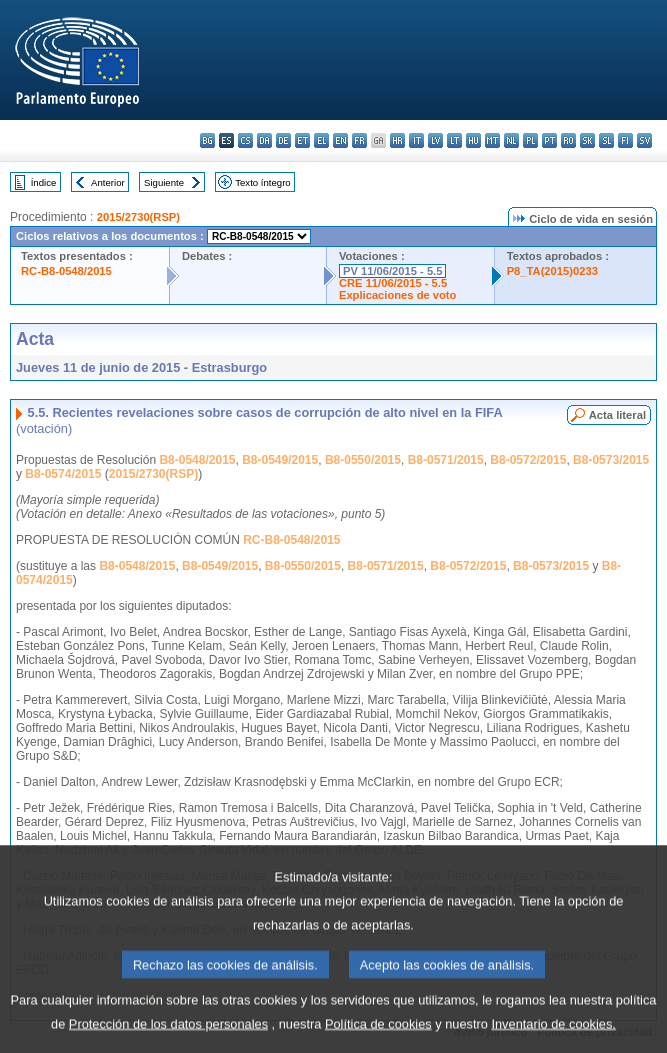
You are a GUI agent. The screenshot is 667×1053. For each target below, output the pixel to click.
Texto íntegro (262, 182)
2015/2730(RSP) (138, 217)
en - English (340, 140)
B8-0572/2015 (528, 460)
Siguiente (164, 182)
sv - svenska (644, 140)
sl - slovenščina (606, 140)
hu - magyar (473, 140)
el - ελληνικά (321, 140)
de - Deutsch (283, 140)
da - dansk (264, 140)
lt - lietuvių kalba (454, 140)
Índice (44, 182)
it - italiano (416, 140)
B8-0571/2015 (446, 460)
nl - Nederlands (511, 140)
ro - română (568, 140)
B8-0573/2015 (611, 460)
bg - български (207, 140)
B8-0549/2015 (280, 460)
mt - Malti (492, 140)
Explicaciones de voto (398, 295)
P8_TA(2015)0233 (552, 271)
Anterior (108, 182)
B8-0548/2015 (197, 460)
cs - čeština (245, 140)
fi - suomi (625, 140)
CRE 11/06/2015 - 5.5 (393, 283)
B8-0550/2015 (363, 460)
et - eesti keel (302, 140)
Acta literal (617, 415)
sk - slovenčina (587, 140)
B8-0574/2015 (63, 474)
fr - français (359, 140)
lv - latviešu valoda (435, 140)
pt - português (549, 140)
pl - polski (530, 140)
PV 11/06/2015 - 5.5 (393, 271)
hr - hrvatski (397, 140)
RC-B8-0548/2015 (66, 271)
